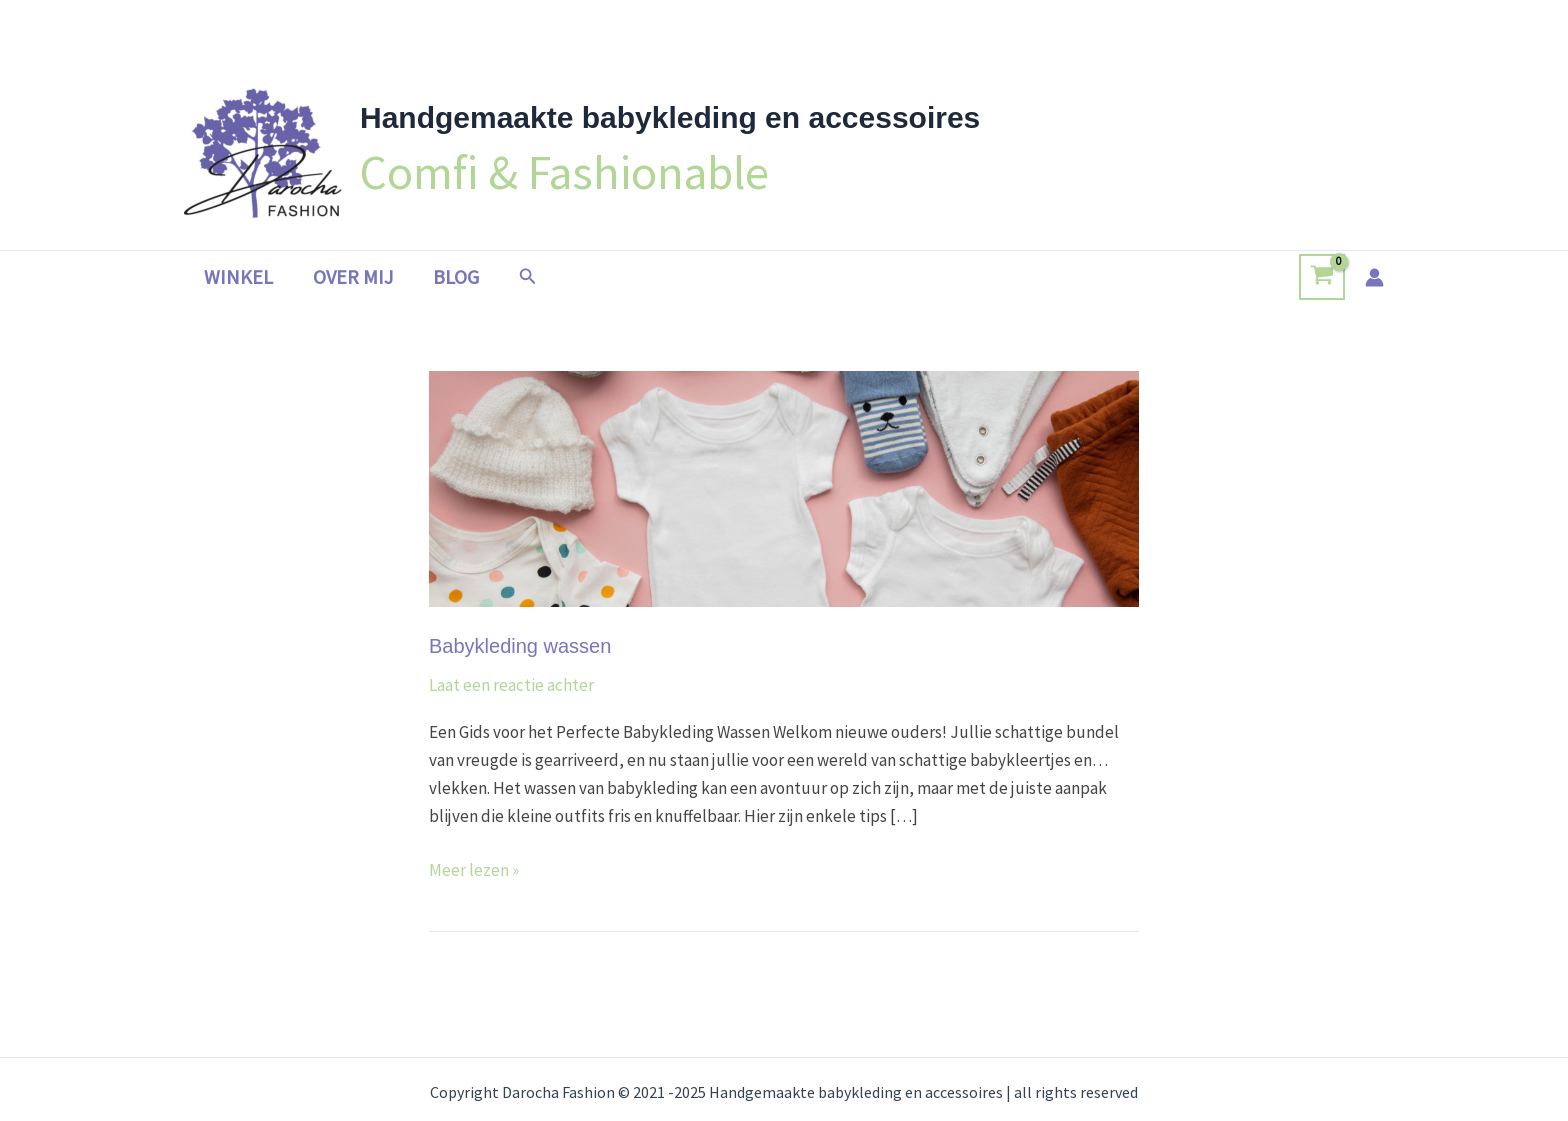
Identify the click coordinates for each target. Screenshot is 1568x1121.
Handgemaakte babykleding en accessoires (670, 117)
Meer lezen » (474, 868)
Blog (456, 276)
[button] (528, 277)
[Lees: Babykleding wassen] (784, 487)
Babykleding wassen (520, 646)
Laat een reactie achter (511, 685)
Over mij (353, 276)
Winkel (238, 276)
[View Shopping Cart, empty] (1322, 277)
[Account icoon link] (1374, 277)
